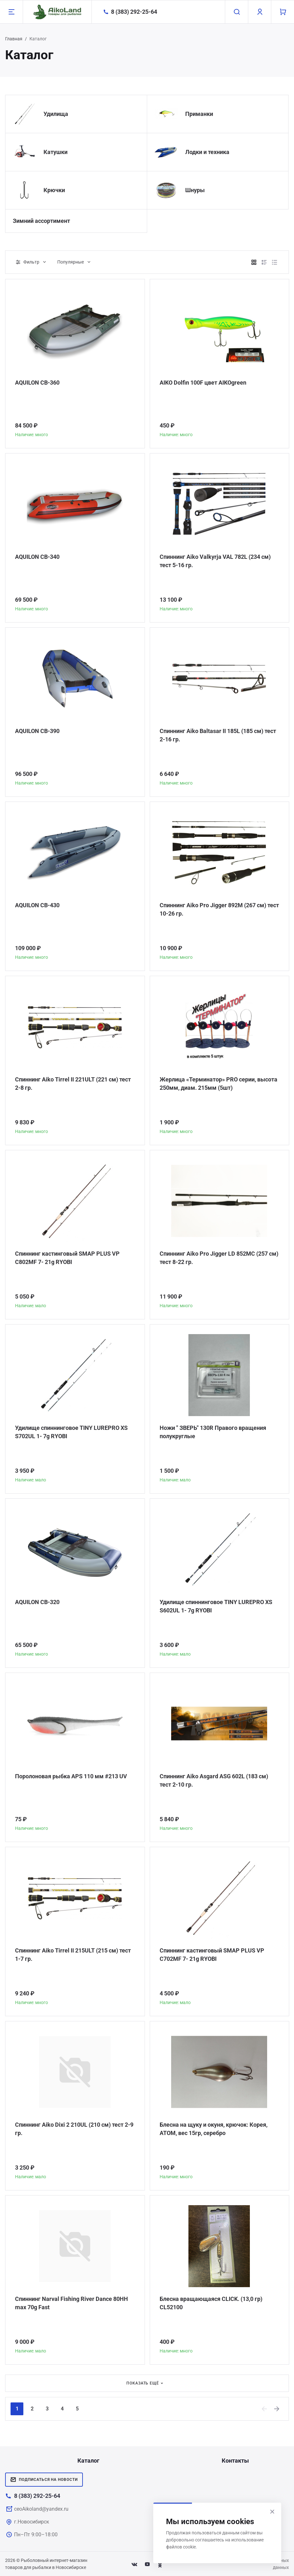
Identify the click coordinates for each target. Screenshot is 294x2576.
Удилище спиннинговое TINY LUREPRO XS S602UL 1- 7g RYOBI (216, 1606)
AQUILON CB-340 (37, 556)
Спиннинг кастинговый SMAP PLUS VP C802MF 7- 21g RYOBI (67, 1257)
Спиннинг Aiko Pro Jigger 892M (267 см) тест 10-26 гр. (219, 909)
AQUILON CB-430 (37, 905)
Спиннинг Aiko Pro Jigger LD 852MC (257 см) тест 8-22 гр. (219, 1257)
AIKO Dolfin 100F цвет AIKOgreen (203, 382)
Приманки (199, 113)
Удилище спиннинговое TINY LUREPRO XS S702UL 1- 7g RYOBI (71, 1431)
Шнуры (195, 190)
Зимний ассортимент (41, 220)
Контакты (235, 2460)
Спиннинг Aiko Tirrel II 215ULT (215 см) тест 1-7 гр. (73, 1954)
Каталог (88, 2460)
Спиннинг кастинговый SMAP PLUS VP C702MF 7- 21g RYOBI (212, 1954)
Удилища (56, 113)
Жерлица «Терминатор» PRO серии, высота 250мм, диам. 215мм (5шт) (218, 1083)
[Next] (277, 2408)
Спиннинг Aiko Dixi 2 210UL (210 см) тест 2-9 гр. (74, 2128)
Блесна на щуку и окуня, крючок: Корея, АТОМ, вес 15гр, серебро (213, 2128)
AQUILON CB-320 (37, 1602)
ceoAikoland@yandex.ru (41, 2509)
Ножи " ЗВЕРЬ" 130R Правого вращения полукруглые (213, 1431)
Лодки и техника (207, 152)
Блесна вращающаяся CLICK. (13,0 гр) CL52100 (211, 2303)
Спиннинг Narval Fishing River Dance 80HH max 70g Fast (71, 2303)
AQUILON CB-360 (37, 382)
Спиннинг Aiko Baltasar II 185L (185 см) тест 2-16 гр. (218, 735)
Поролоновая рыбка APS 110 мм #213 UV (71, 1776)
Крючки (54, 190)
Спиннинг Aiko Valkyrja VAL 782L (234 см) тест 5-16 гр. (215, 560)
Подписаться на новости (44, 2479)
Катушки (56, 152)
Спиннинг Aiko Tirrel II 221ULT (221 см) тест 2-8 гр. (73, 1083)
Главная (13, 38)
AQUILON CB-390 (37, 731)
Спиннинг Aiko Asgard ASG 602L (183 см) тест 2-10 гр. (214, 1780)
